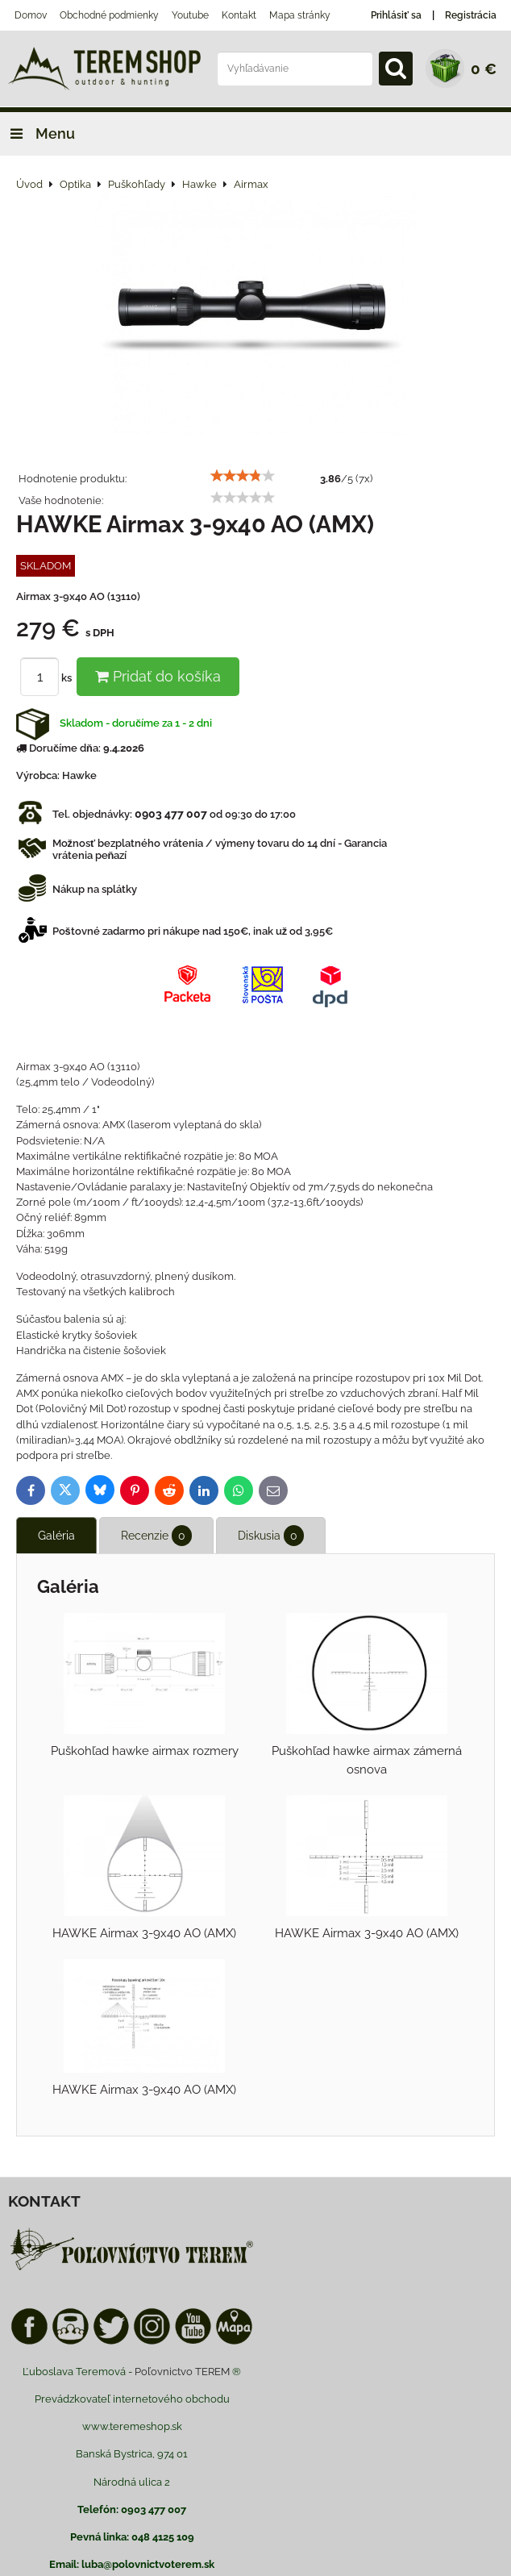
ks (48, 678)
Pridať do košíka (158, 676)
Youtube (190, 15)
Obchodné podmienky (109, 15)
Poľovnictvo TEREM (182, 2372)
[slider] (242, 475)
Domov (31, 15)
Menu (37, 133)
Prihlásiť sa (396, 15)
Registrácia (470, 15)
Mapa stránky (299, 15)
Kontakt (239, 15)
